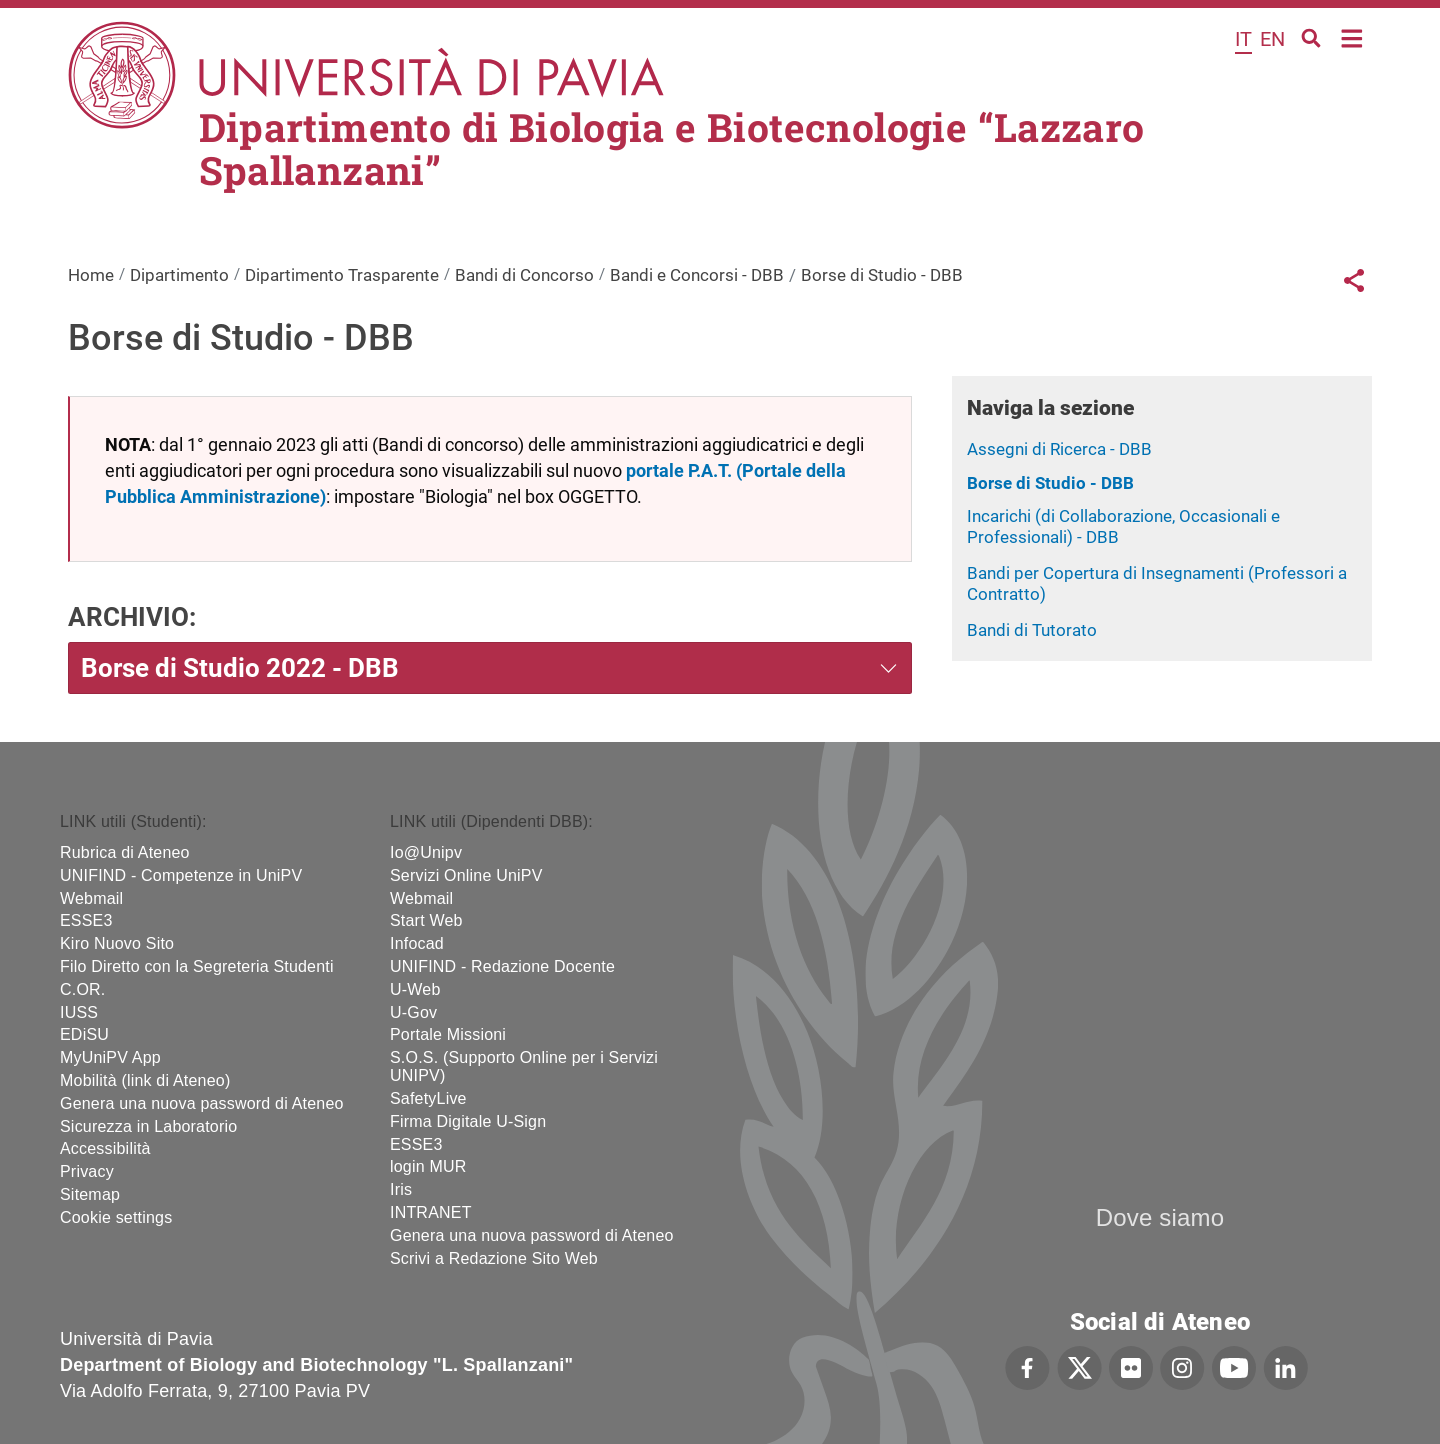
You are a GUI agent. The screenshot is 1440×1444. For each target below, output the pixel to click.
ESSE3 (86, 920)
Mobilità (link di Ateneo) (145, 1080)
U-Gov (413, 1012)
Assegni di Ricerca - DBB (1059, 449)
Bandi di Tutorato (1032, 630)
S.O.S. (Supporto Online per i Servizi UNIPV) (524, 1066)
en (1272, 39)
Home (1352, 36)
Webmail (91, 898)
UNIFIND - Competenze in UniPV (181, 875)
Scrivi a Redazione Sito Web (494, 1258)
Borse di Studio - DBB (1050, 483)
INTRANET (431, 1212)
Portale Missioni (448, 1034)
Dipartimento (179, 275)
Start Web (426, 920)
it (1243, 39)
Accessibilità (105, 1148)
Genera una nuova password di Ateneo (202, 1103)
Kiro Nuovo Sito (117, 943)
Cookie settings (116, 1217)
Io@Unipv (426, 852)
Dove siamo (1160, 1217)
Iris (401, 1189)
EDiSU (84, 1034)
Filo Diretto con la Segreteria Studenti (197, 966)
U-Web (415, 989)
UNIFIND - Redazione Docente (502, 966)
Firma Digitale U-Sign (468, 1121)
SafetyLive (428, 1098)
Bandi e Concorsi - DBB (697, 275)
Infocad (417, 943)
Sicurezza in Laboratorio (148, 1126)
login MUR (428, 1166)
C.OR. (82, 989)
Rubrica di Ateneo (125, 852)
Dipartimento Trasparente (342, 275)
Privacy (87, 1171)
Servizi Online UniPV (466, 875)
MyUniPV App (110, 1057)
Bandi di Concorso (524, 275)
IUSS (79, 1012)
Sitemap (90, 1194)
